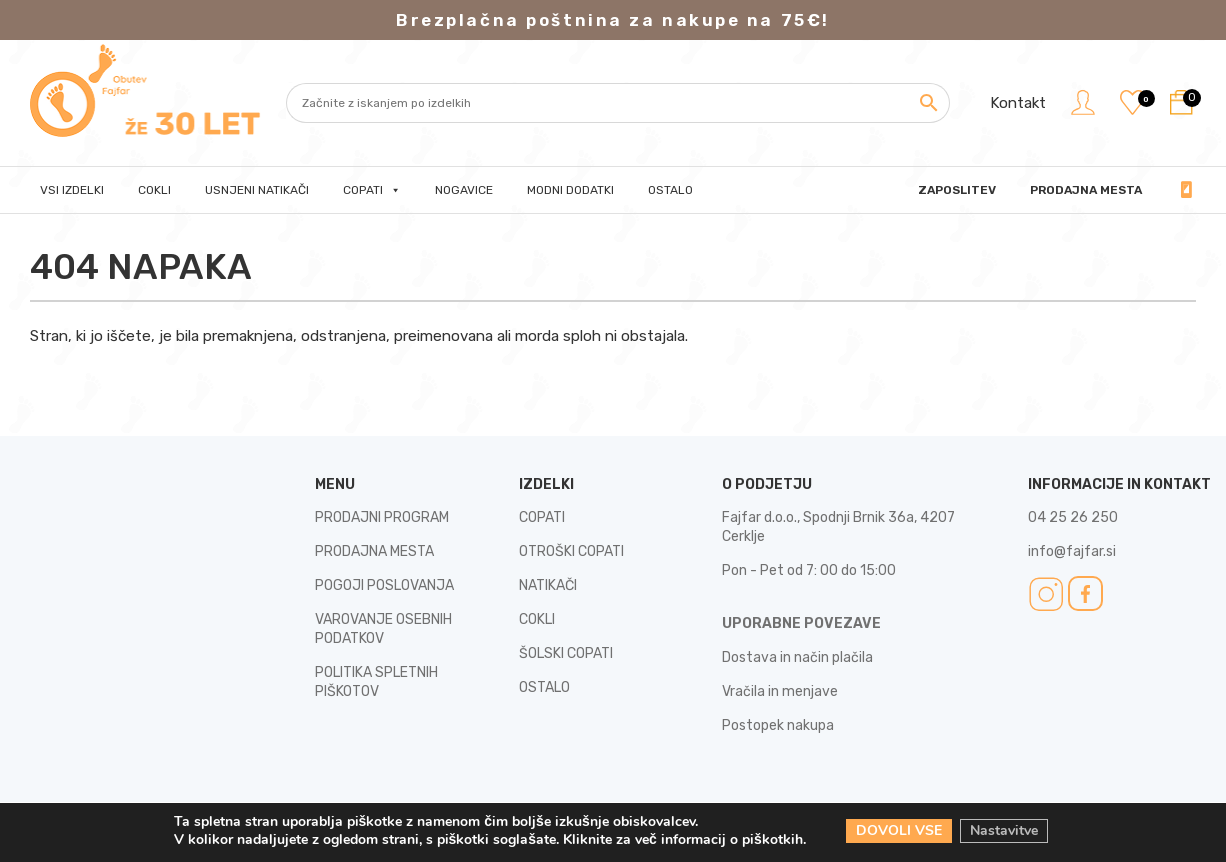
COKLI (537, 619)
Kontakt (1018, 103)
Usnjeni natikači (257, 190)
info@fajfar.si (1072, 551)
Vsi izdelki (72, 190)
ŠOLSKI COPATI (566, 653)
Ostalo (670, 190)
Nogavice (464, 190)
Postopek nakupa (778, 725)
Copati (372, 190)
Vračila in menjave (780, 691)
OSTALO (544, 687)
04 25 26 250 (1181, 190)
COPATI (542, 517)
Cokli (154, 190)
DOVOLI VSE (899, 830)
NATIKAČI (548, 585)
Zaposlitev (957, 190)
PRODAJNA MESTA (1086, 190)
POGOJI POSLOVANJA (384, 585)
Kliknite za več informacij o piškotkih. (684, 839)
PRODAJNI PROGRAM (382, 517)
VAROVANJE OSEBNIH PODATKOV (383, 629)
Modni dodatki (570, 190)
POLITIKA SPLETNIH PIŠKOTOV (376, 682)
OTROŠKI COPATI (571, 551)
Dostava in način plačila (797, 657)
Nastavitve (1004, 830)
